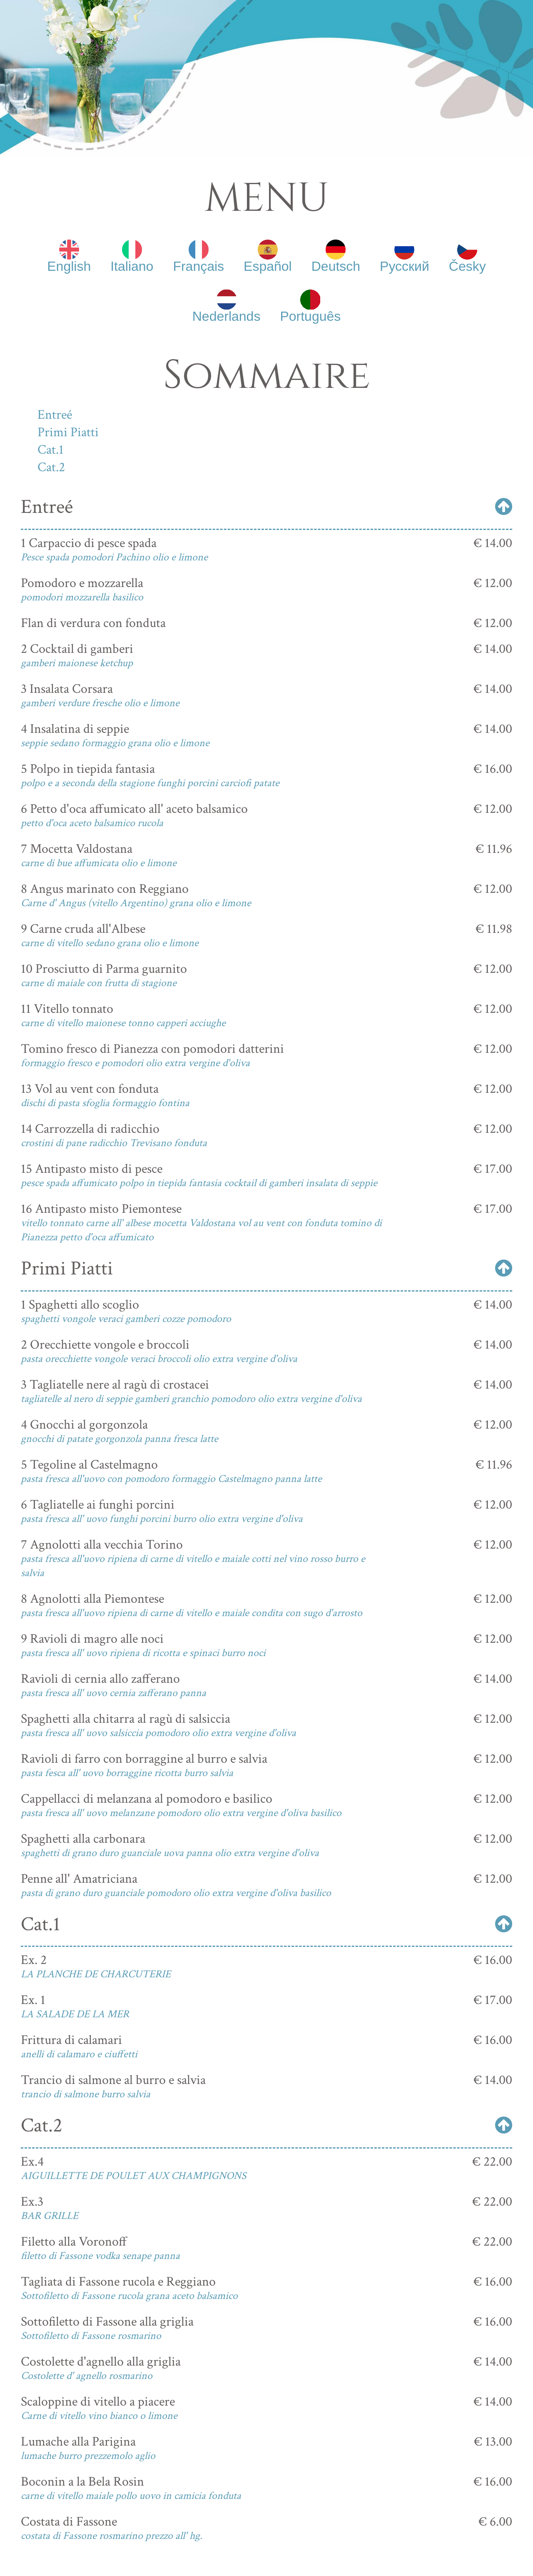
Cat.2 (51, 467)
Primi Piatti (68, 432)
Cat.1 (50, 449)
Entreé (54, 414)
